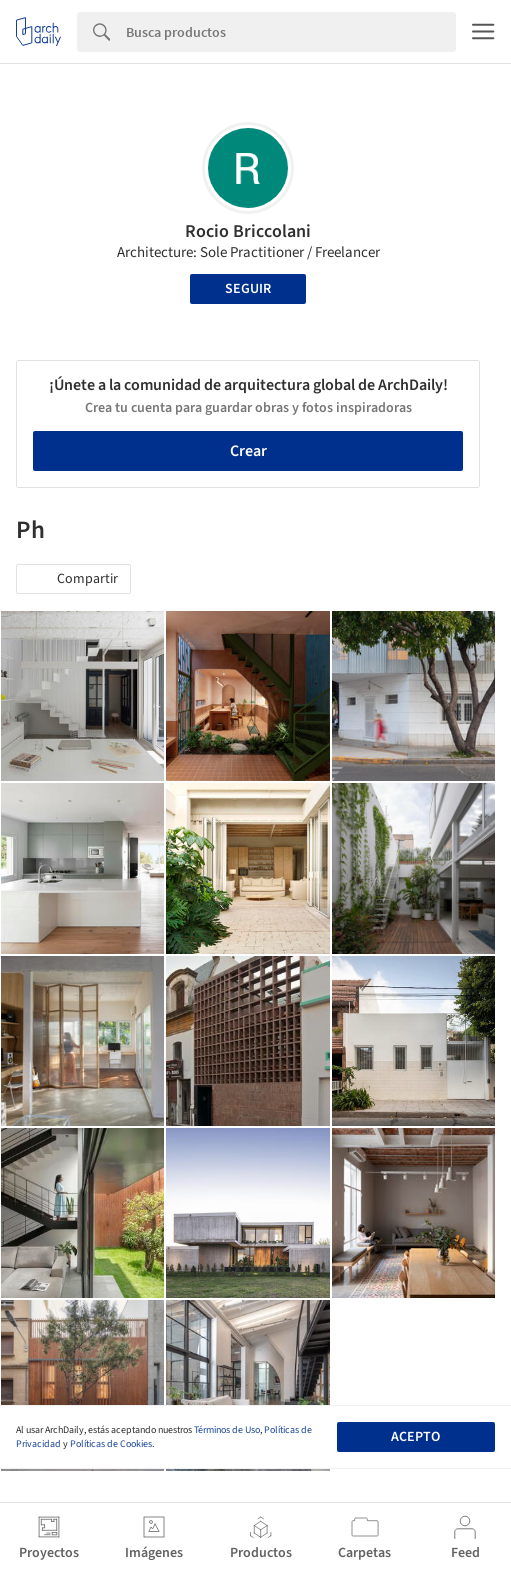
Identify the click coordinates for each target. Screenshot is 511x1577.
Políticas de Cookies (111, 1444)
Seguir (248, 289)
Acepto (415, 1437)
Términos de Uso (227, 1430)
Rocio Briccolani (248, 231)
